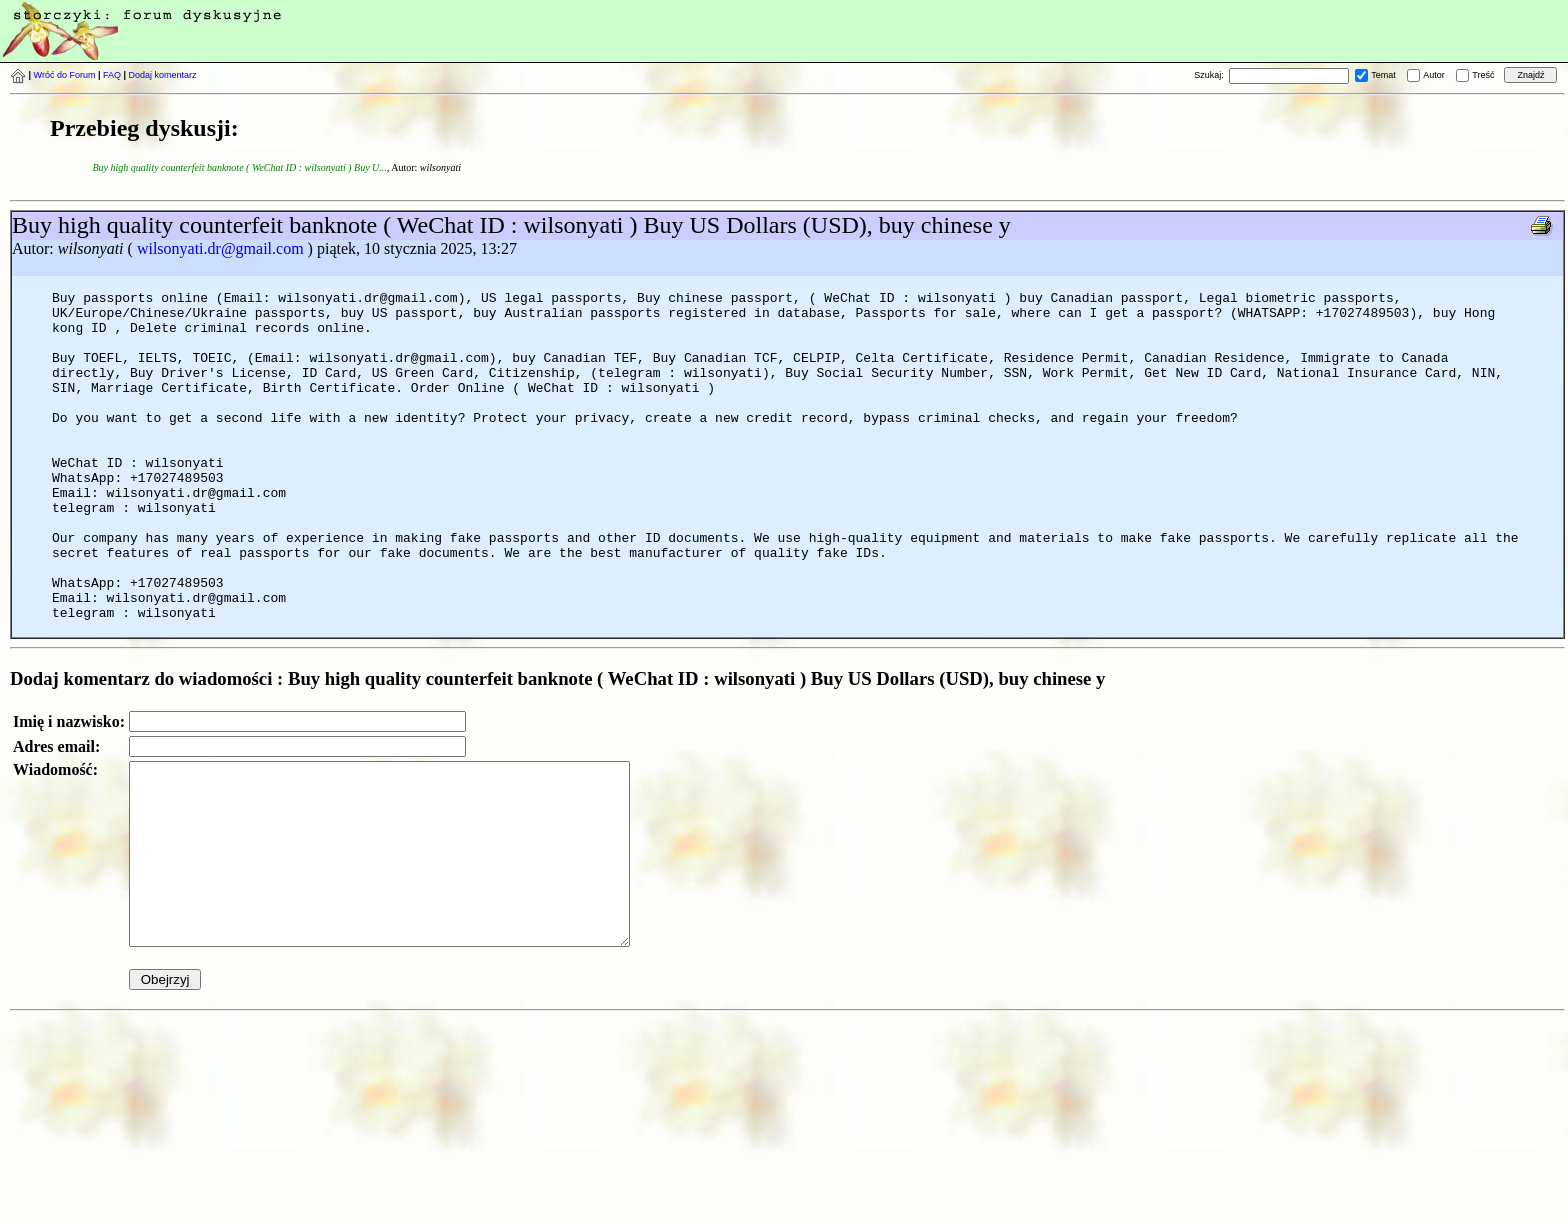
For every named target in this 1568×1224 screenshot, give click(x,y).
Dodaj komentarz (163, 75)
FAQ (112, 75)
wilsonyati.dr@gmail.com (220, 248)
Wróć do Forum (65, 75)
